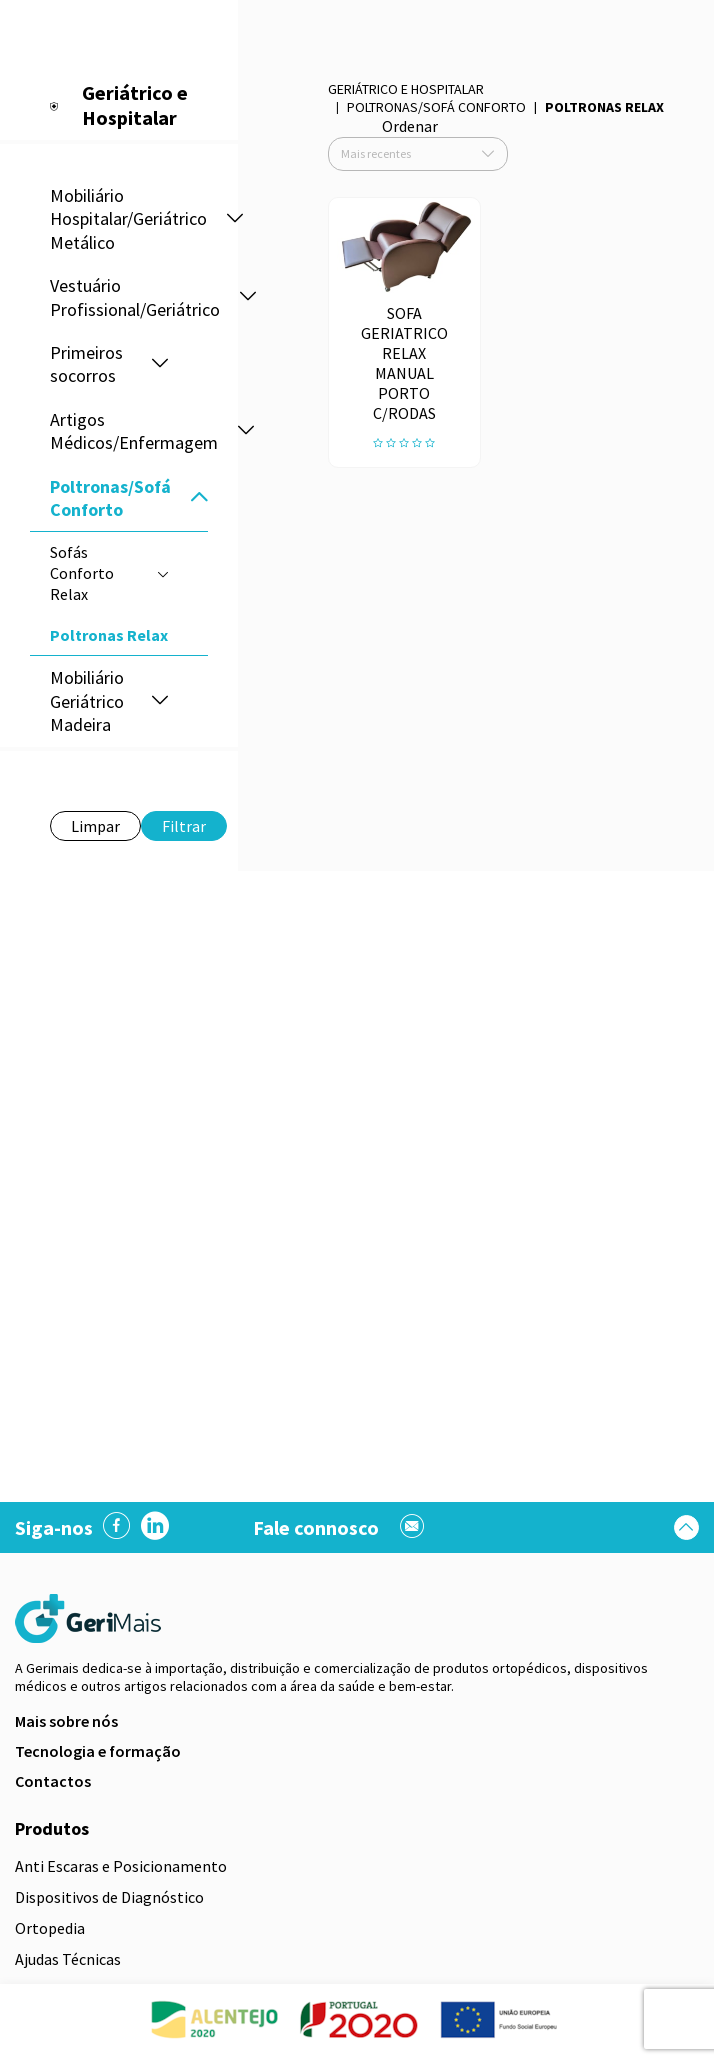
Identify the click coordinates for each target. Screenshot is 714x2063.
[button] (235, 219)
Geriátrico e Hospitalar (406, 89)
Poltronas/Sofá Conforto (436, 107)
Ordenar (410, 126)
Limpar (95, 826)
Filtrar (184, 826)
